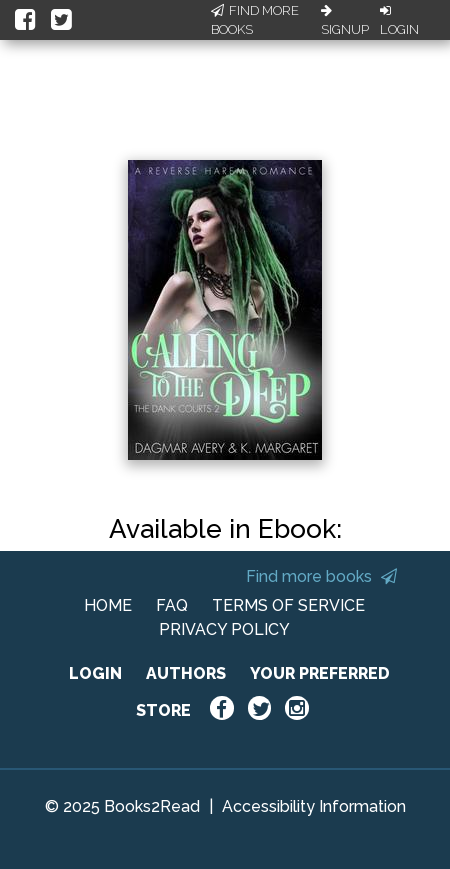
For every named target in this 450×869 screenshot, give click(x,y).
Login (399, 21)
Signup (345, 21)
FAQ (172, 605)
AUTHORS (186, 673)
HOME (108, 605)
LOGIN (95, 673)
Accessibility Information (314, 806)
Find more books (321, 576)
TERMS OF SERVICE (288, 605)
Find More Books (255, 20)
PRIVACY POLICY (224, 629)
